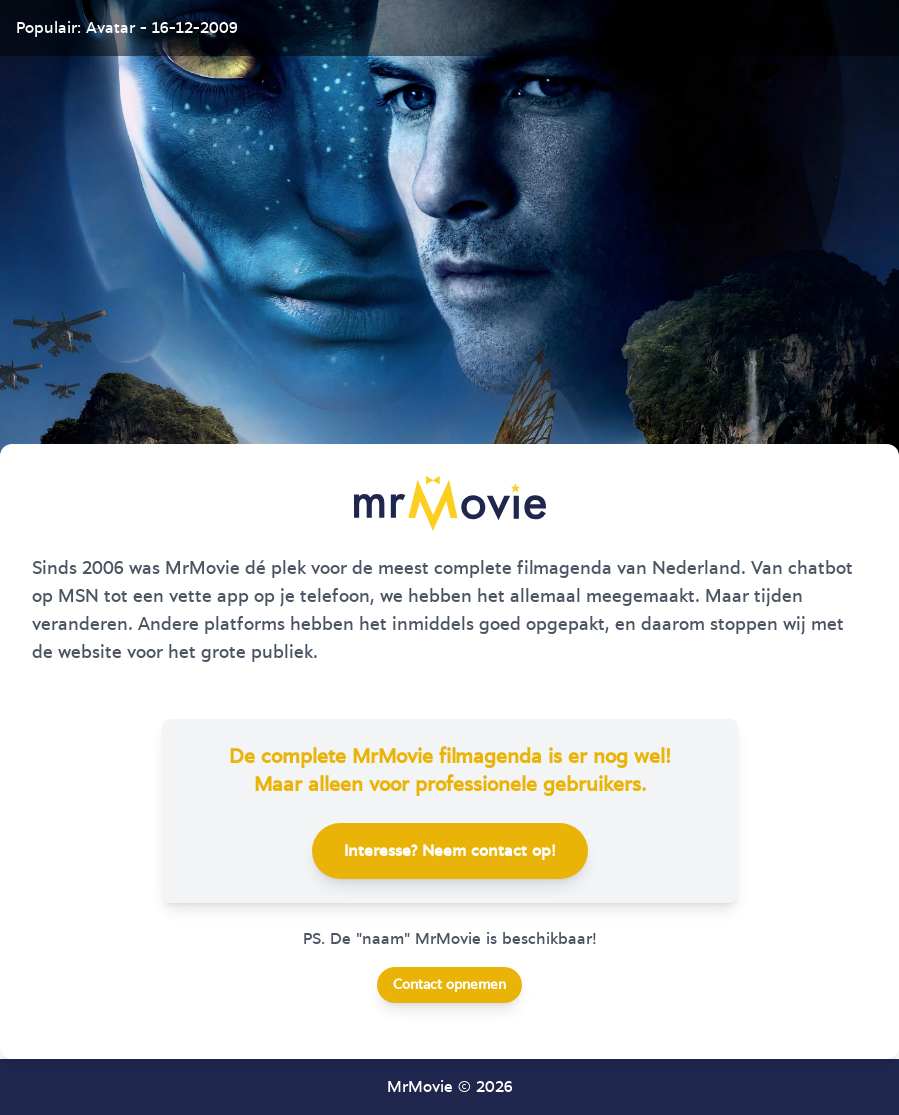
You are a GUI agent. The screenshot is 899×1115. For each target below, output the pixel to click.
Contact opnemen (449, 985)
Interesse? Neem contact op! (450, 851)
